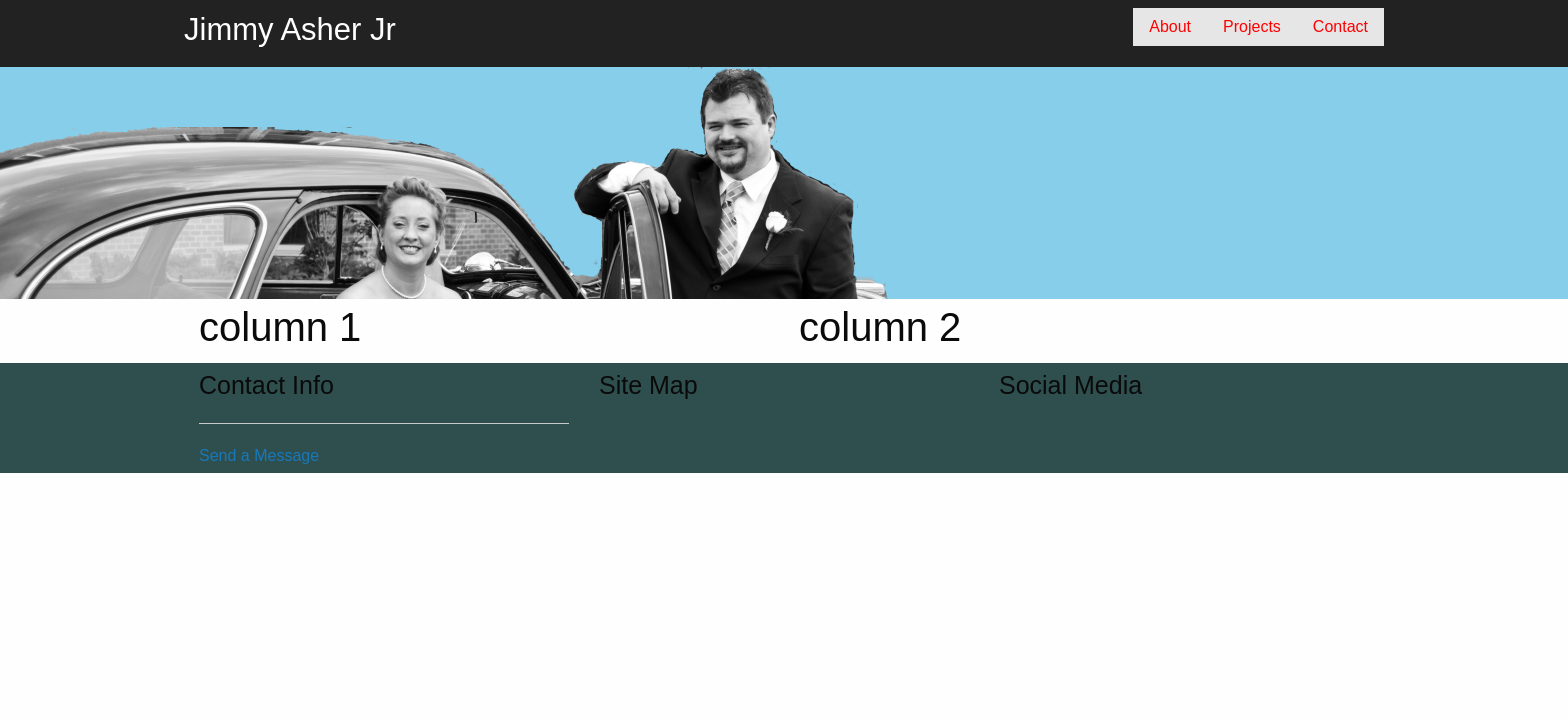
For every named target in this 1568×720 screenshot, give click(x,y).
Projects (1252, 26)
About (1170, 26)
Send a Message (259, 455)
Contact (1340, 26)
